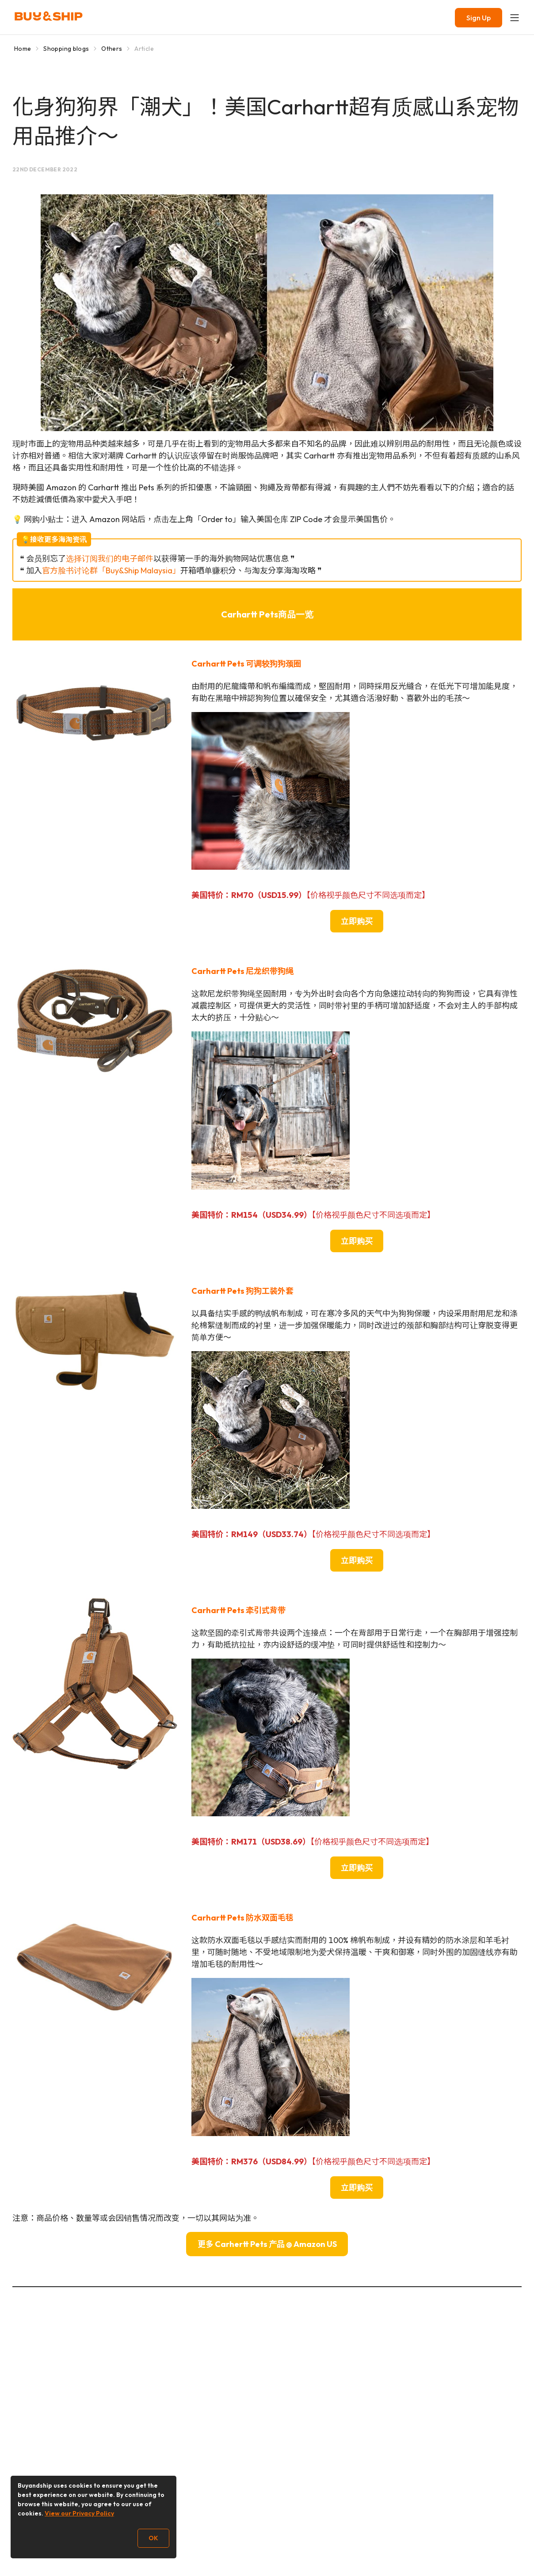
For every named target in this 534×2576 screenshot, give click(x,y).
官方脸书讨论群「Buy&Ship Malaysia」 (111, 570)
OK (153, 2538)
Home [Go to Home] (22, 49)
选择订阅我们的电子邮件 (109, 558)
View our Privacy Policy (79, 2513)
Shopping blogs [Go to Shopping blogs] (66, 49)
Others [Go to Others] (111, 49)
